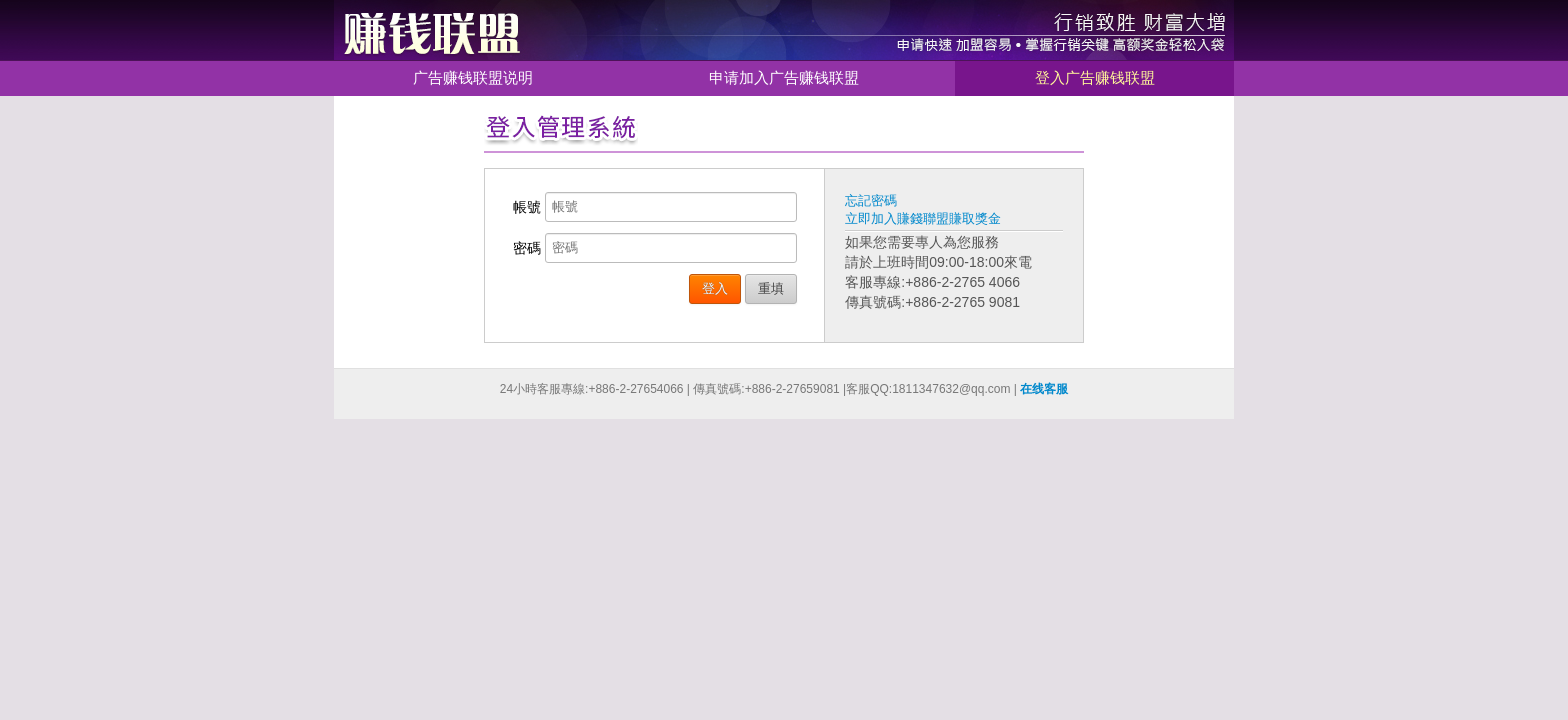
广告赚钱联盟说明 (473, 77)
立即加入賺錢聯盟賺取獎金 (923, 218)
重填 (771, 288)
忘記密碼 (871, 200)
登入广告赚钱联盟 (1095, 77)
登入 (715, 288)
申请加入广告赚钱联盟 (784, 77)
